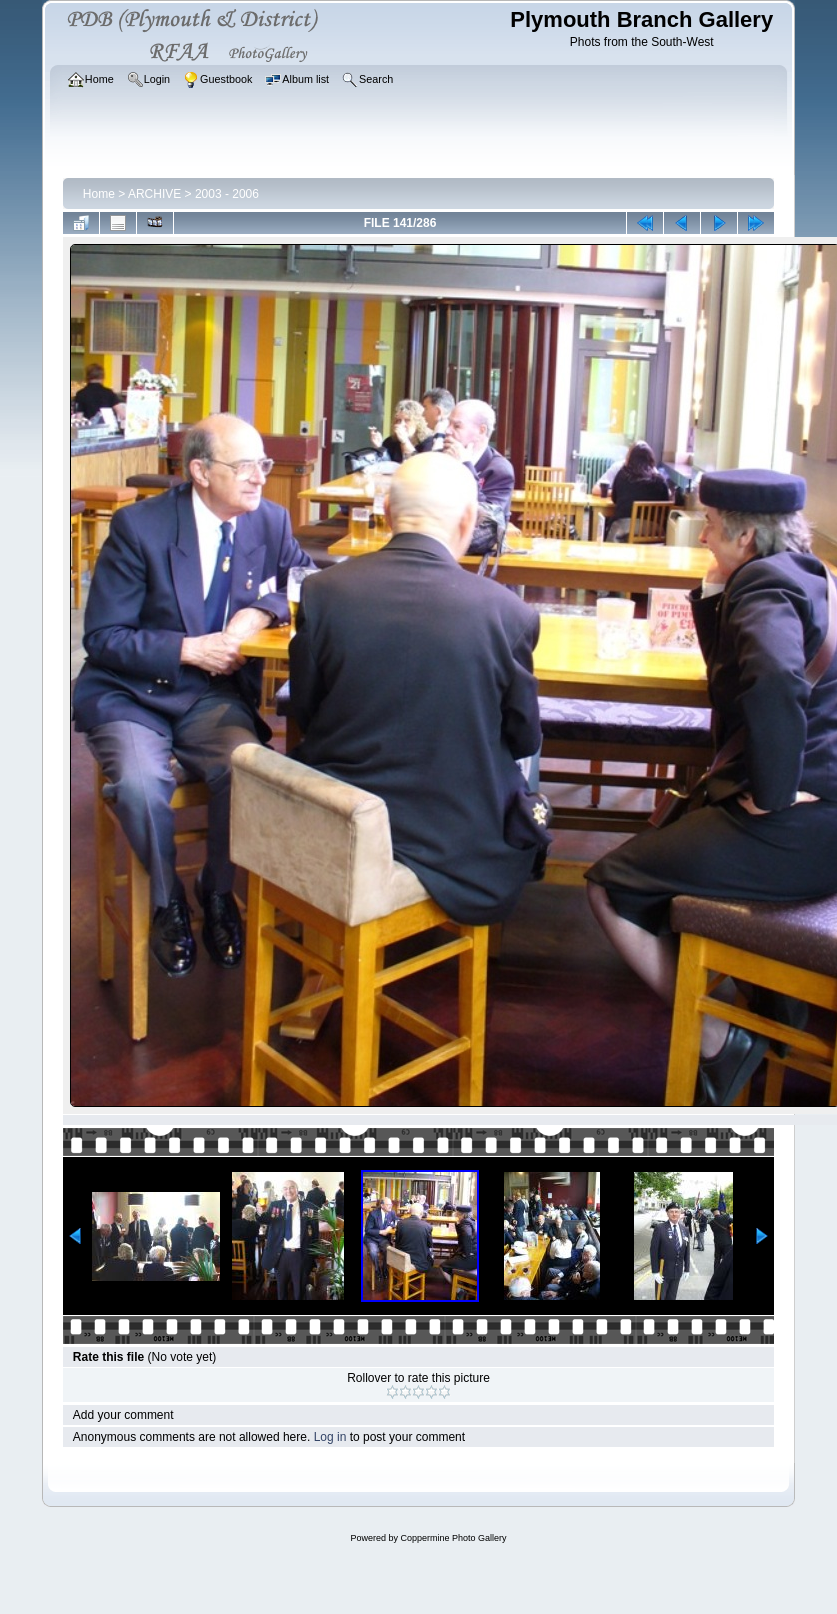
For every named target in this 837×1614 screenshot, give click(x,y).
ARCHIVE (154, 194)
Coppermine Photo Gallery (453, 1538)
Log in (330, 1437)
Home (99, 194)
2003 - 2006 (227, 194)
